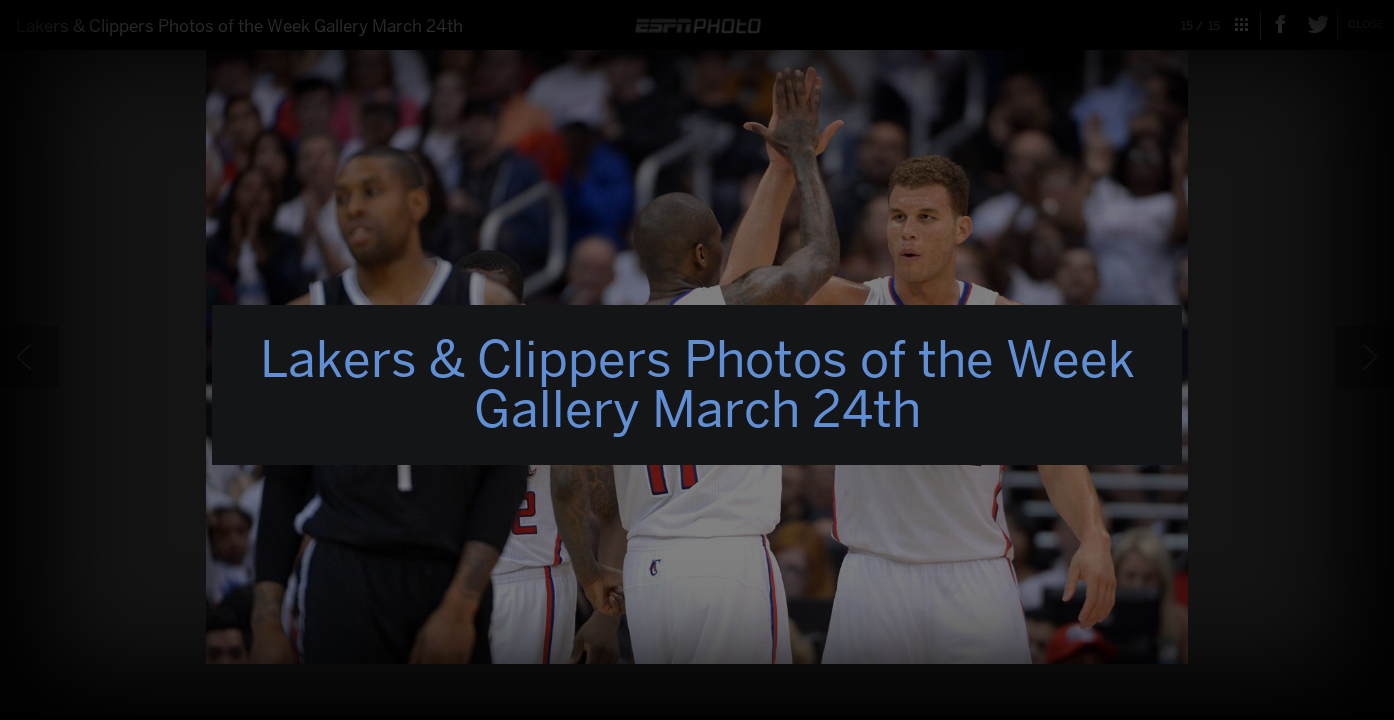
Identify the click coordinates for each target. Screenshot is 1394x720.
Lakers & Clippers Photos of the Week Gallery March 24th (697, 384)
